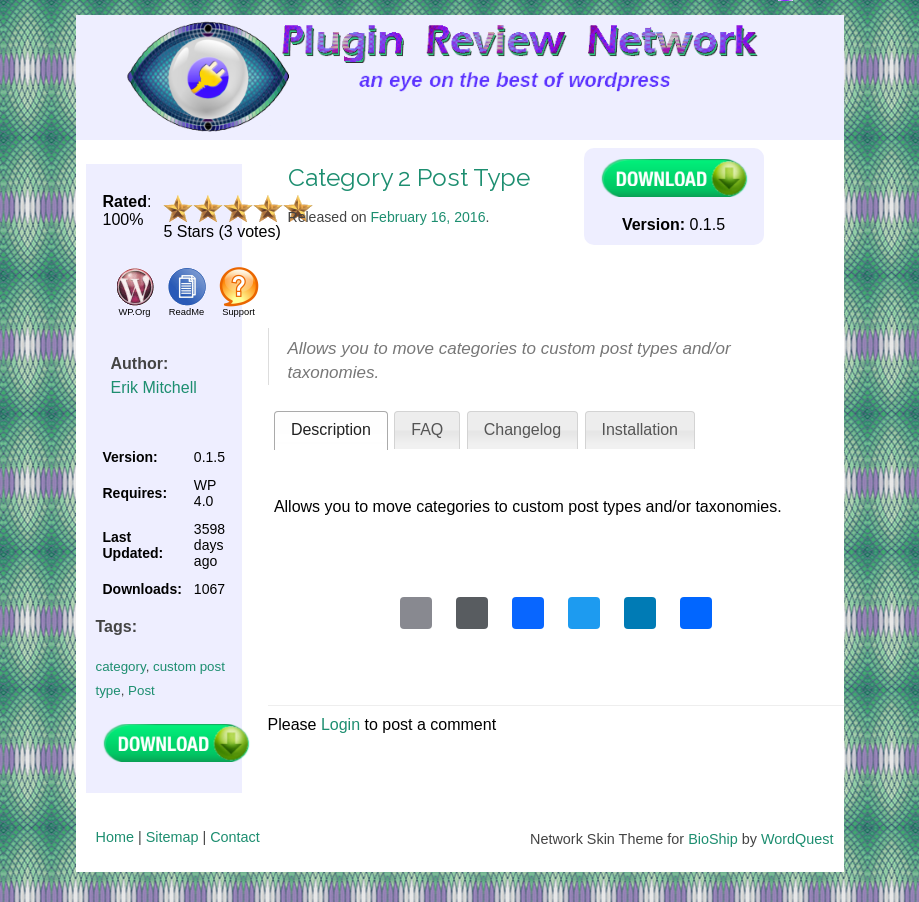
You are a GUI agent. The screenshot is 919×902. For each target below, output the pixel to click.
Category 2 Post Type (409, 177)
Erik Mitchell (154, 387)
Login (340, 724)
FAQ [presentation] (427, 429)
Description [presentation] (331, 429)
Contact (235, 837)
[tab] (331, 430)
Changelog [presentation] (522, 429)
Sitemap (172, 837)
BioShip (713, 839)
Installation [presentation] (640, 429)
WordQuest (797, 839)
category (121, 666)
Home (115, 837)
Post (141, 690)
